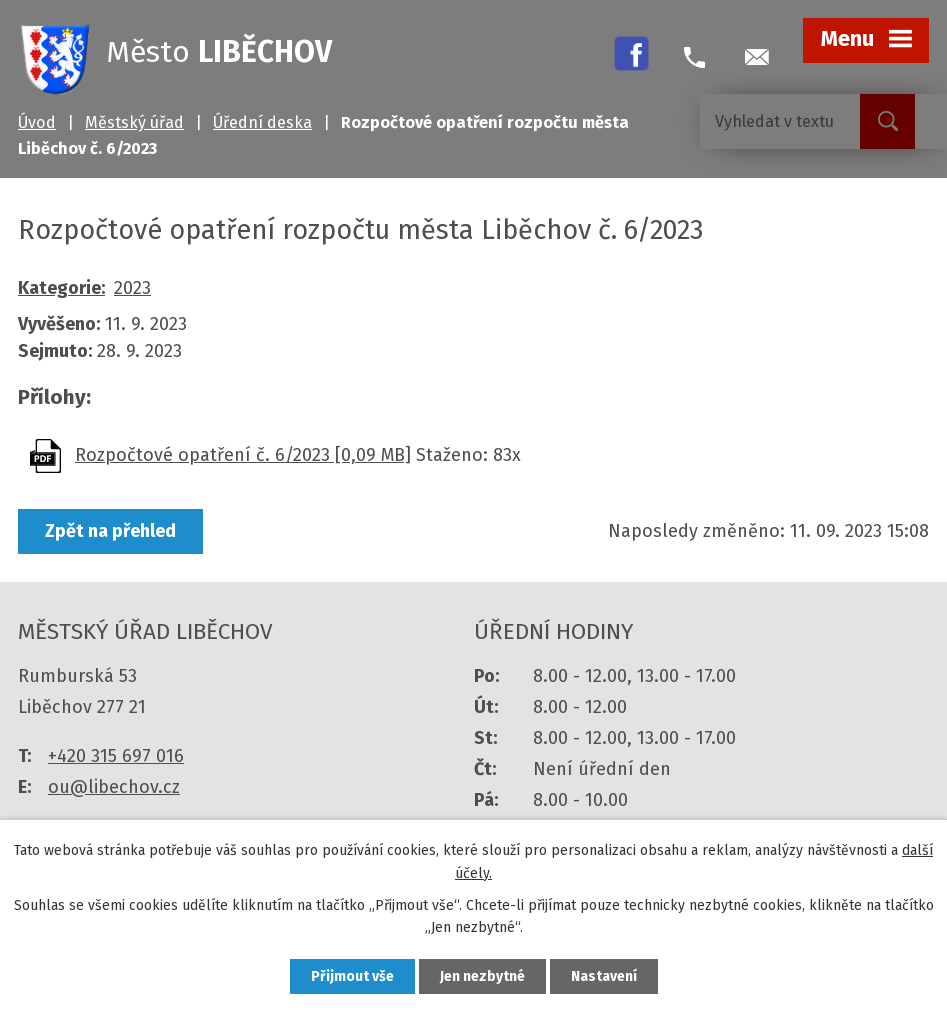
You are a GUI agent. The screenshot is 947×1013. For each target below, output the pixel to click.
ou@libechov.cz (114, 787)
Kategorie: (61, 288)
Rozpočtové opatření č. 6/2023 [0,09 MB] (243, 455)
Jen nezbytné (482, 976)
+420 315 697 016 (116, 756)
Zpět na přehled (110, 531)
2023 (132, 288)
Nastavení (604, 976)
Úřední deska (262, 122)
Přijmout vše (352, 976)
